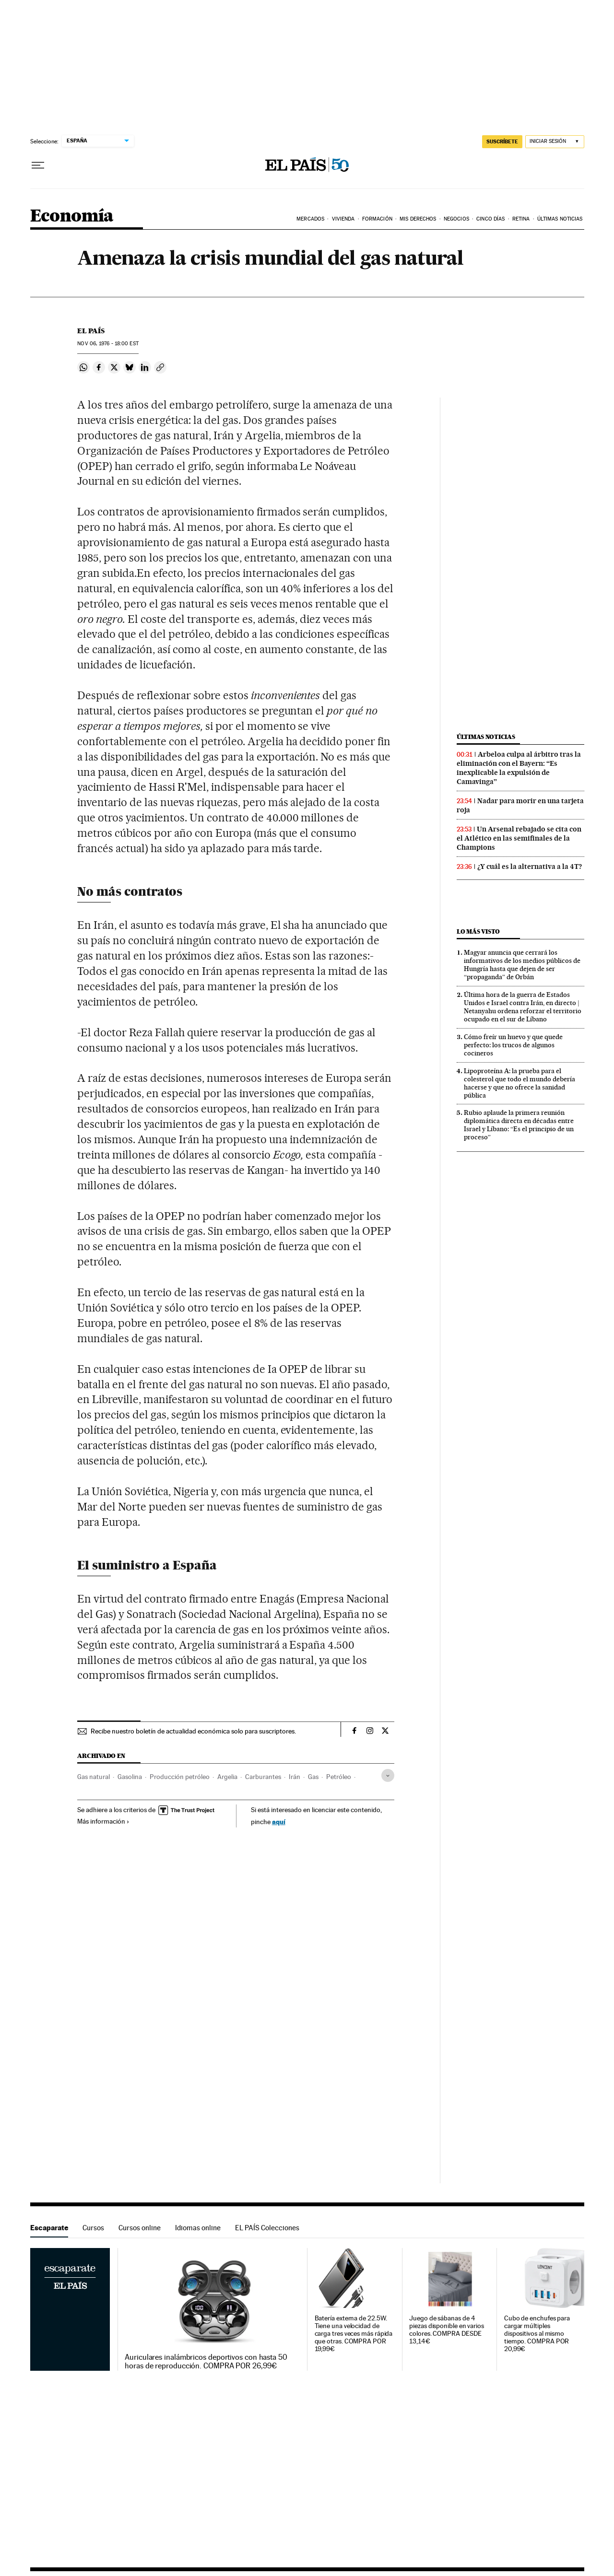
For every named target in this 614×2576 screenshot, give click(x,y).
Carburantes (263, 1776)
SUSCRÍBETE (502, 141)
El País (91, 331)
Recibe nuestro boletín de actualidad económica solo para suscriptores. (193, 1731)
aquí (278, 1821)
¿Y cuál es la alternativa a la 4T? (529, 866)
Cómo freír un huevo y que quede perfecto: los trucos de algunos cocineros (513, 1045)
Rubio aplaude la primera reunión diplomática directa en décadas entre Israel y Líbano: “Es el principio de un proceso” (519, 1125)
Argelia (227, 1776)
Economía (72, 216)
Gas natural (93, 1776)
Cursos (93, 2228)
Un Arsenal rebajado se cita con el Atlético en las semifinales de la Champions (519, 838)
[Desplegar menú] (38, 165)
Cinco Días (490, 219)
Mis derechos (418, 219)
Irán (294, 1776)
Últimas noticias (486, 736)
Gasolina (130, 1776)
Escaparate (49, 2228)
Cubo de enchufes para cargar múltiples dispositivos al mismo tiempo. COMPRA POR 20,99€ (537, 2334)
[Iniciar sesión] (554, 141)
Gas (313, 1776)
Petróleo (338, 1776)
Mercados (310, 219)
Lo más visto (478, 931)
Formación (377, 219)
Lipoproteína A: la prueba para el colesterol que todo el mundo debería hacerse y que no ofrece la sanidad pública (519, 1083)
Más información (103, 1821)
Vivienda (343, 219)
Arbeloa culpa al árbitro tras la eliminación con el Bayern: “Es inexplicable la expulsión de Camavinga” (519, 768)
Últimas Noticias (560, 219)
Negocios (456, 219)
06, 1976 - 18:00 (107, 343)
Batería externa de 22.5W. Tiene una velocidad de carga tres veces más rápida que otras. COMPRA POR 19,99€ (354, 2334)
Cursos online (139, 2228)
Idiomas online (198, 2228)
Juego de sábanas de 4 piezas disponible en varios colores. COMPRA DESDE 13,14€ (446, 2330)
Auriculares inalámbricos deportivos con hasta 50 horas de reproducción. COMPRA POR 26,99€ (206, 2361)
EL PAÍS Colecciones (267, 2228)
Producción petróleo (180, 1776)
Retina (521, 219)
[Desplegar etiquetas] (387, 1775)
